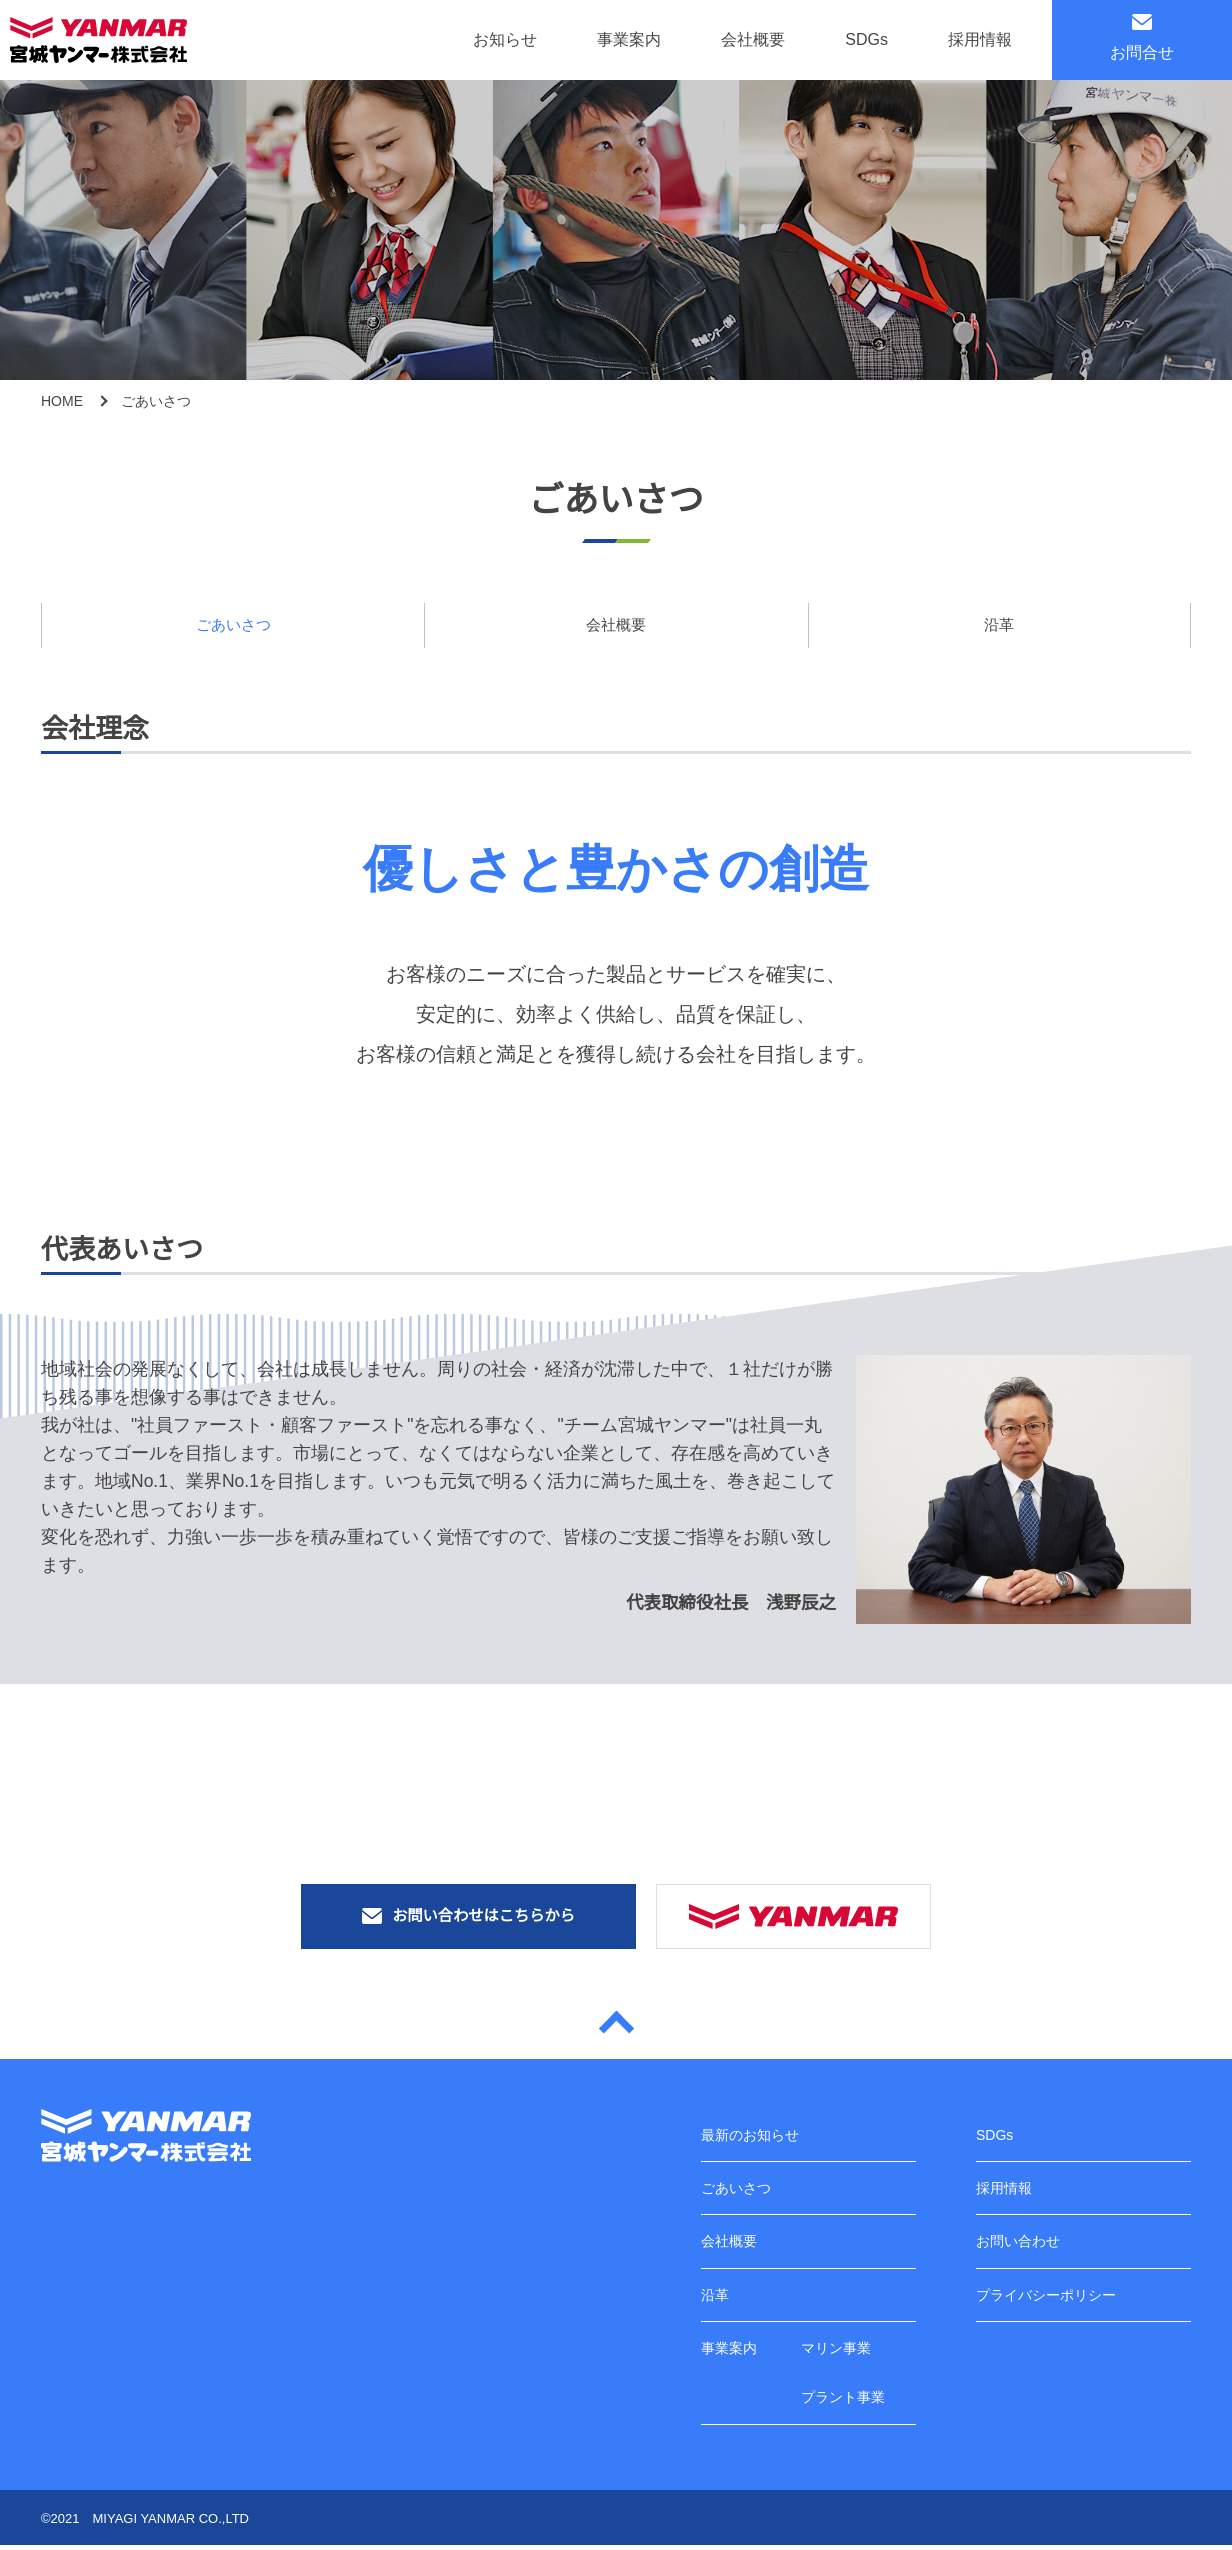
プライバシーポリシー (1046, 2296)
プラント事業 (843, 2402)
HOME (62, 401)
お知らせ (505, 39)
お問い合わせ (1018, 2243)
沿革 (999, 625)
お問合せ (1142, 37)
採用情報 (980, 39)
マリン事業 (836, 2349)
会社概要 (753, 39)
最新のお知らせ (750, 2136)
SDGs (866, 39)
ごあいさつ (233, 625)
